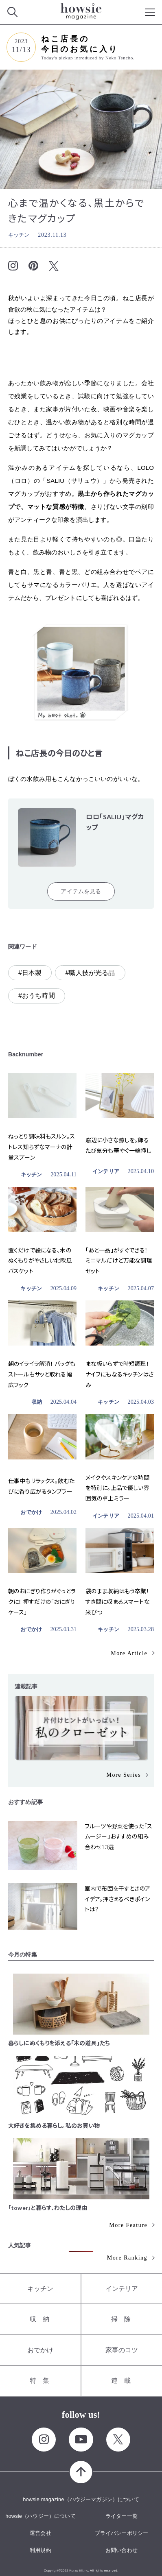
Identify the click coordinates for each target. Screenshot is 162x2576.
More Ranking (127, 2258)
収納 (36, 1402)
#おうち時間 (36, 995)
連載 (124, 2380)
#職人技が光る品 (90, 972)
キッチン (19, 235)
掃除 (124, 2319)
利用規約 (40, 2550)
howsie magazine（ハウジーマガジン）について (81, 2499)
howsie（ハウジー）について (40, 2516)
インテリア (105, 1171)
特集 (43, 2380)
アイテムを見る (81, 891)
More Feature (128, 2225)
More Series (124, 1775)
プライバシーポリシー (122, 2533)
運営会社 (40, 2533)
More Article (129, 1653)
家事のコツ (121, 2350)
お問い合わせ (121, 2550)
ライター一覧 (121, 2516)
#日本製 (30, 972)
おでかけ (31, 1512)
